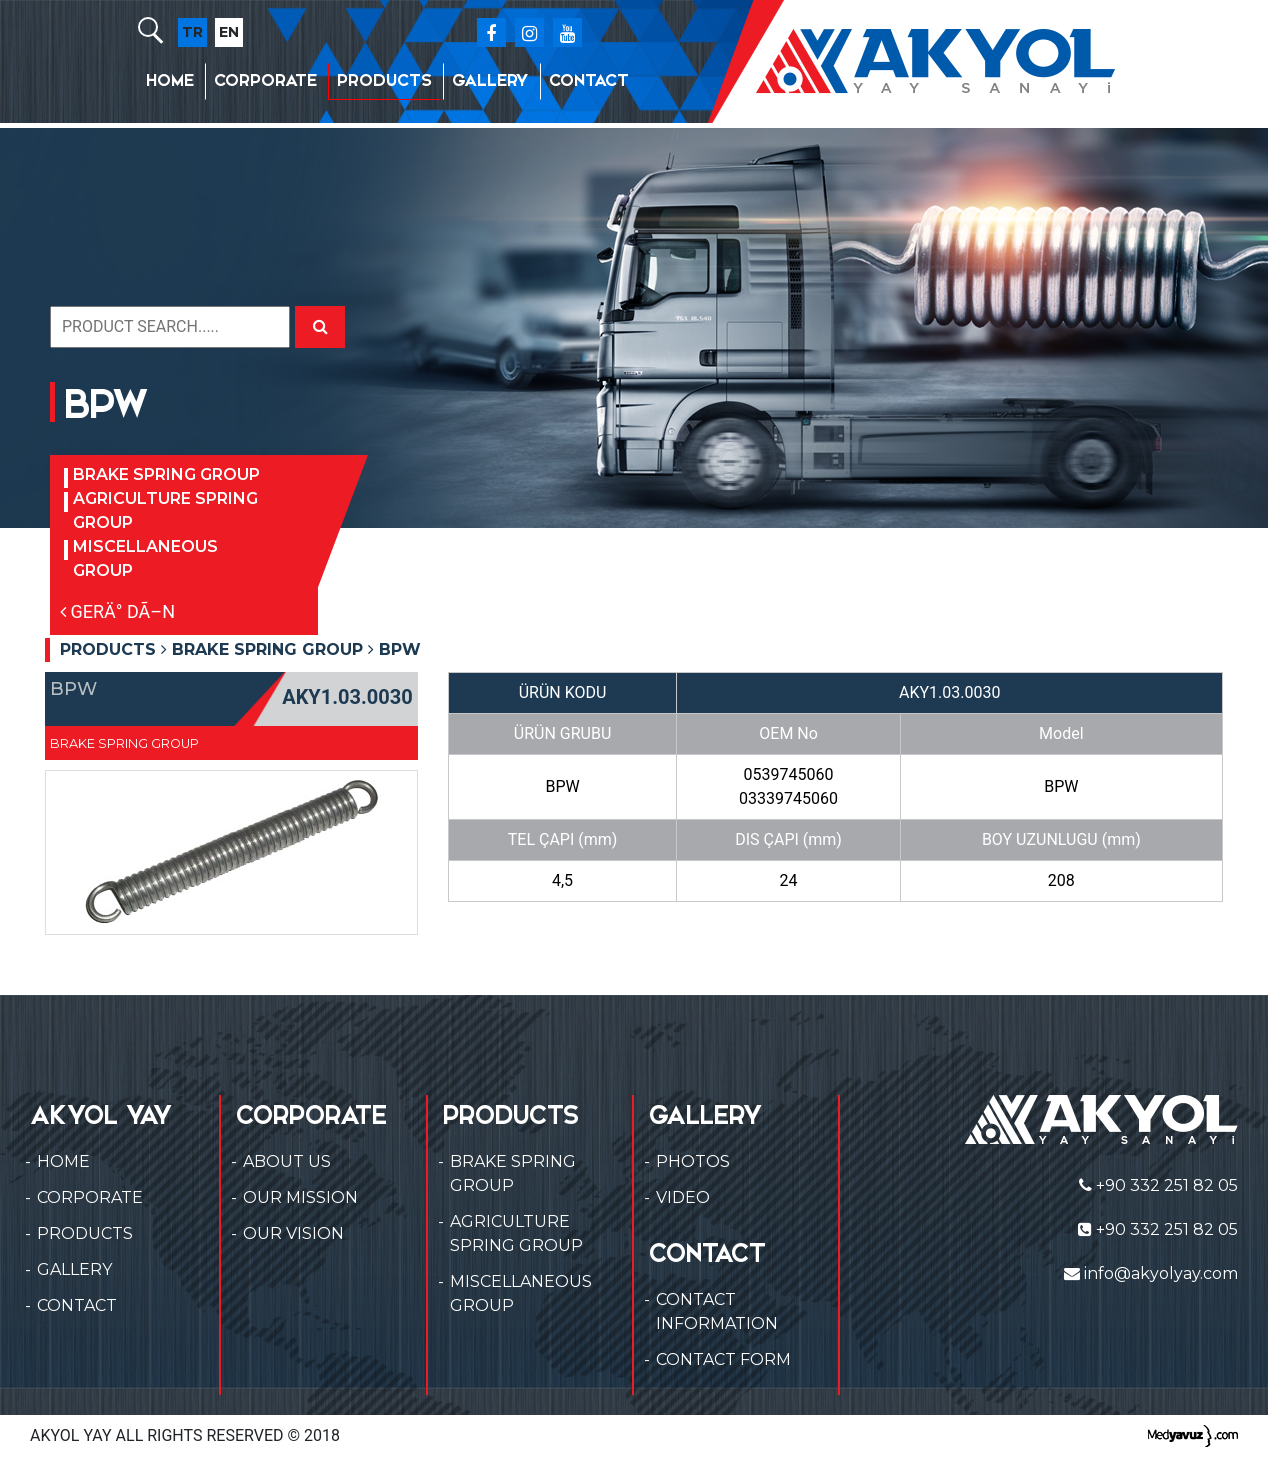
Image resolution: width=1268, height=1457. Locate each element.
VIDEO (683, 1197)
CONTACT (589, 80)
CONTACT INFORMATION (717, 1311)
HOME (170, 80)
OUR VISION (293, 1233)
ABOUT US (287, 1161)
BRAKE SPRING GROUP (166, 474)
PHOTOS (693, 1161)
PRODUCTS (384, 80)
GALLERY (490, 80)
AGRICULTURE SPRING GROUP (165, 510)
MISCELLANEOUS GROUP (145, 558)
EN (229, 32)
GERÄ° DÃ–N (117, 611)
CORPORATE (265, 80)
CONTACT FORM (723, 1359)
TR (192, 32)
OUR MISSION (300, 1197)
